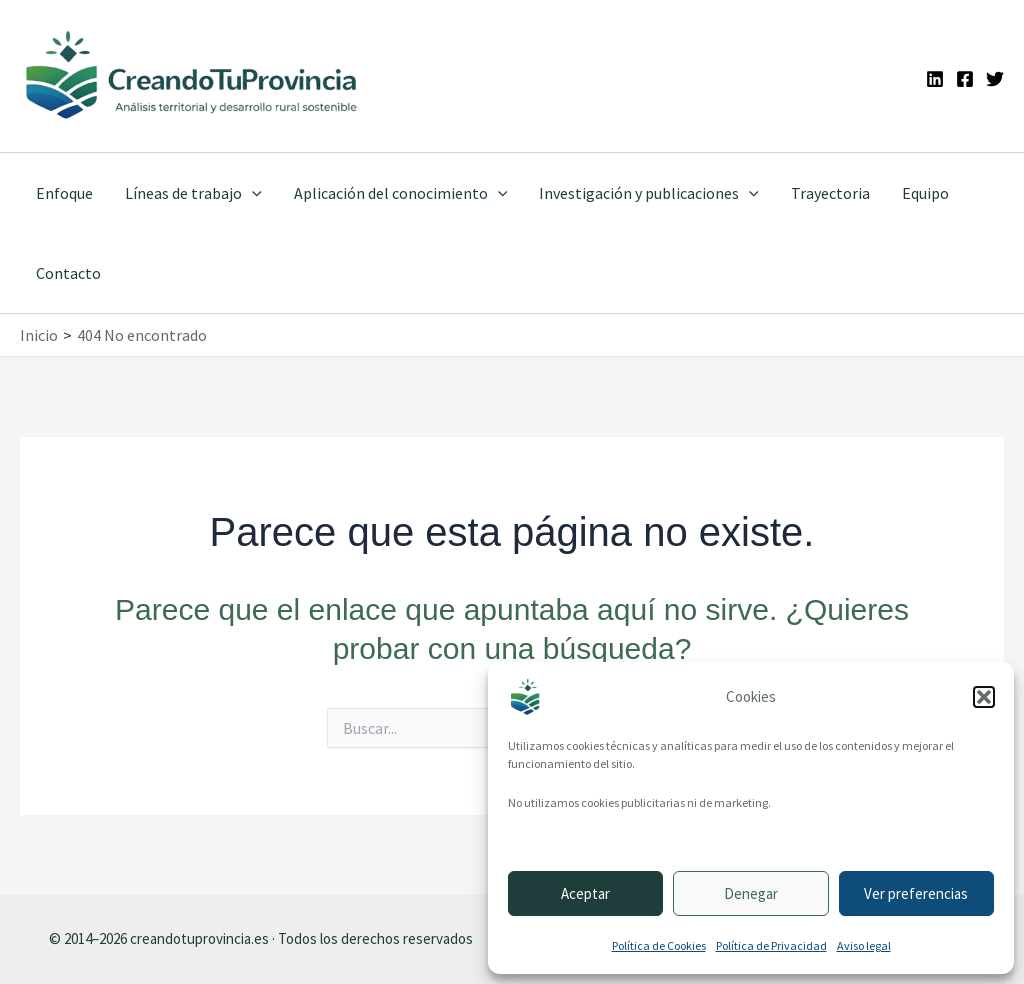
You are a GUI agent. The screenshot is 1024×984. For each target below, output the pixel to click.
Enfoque (64, 193)
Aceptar (585, 893)
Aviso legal (864, 945)
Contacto (68, 273)
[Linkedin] (935, 79)
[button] (984, 697)
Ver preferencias (916, 893)
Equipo (925, 193)
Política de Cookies (659, 945)
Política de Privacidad (771, 945)
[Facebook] (965, 79)
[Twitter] (995, 79)
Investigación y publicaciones (649, 193)
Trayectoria (830, 193)
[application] (252, 193)
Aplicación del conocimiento (401, 193)
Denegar (751, 893)
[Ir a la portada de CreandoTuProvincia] (192, 76)
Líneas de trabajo (193, 193)
